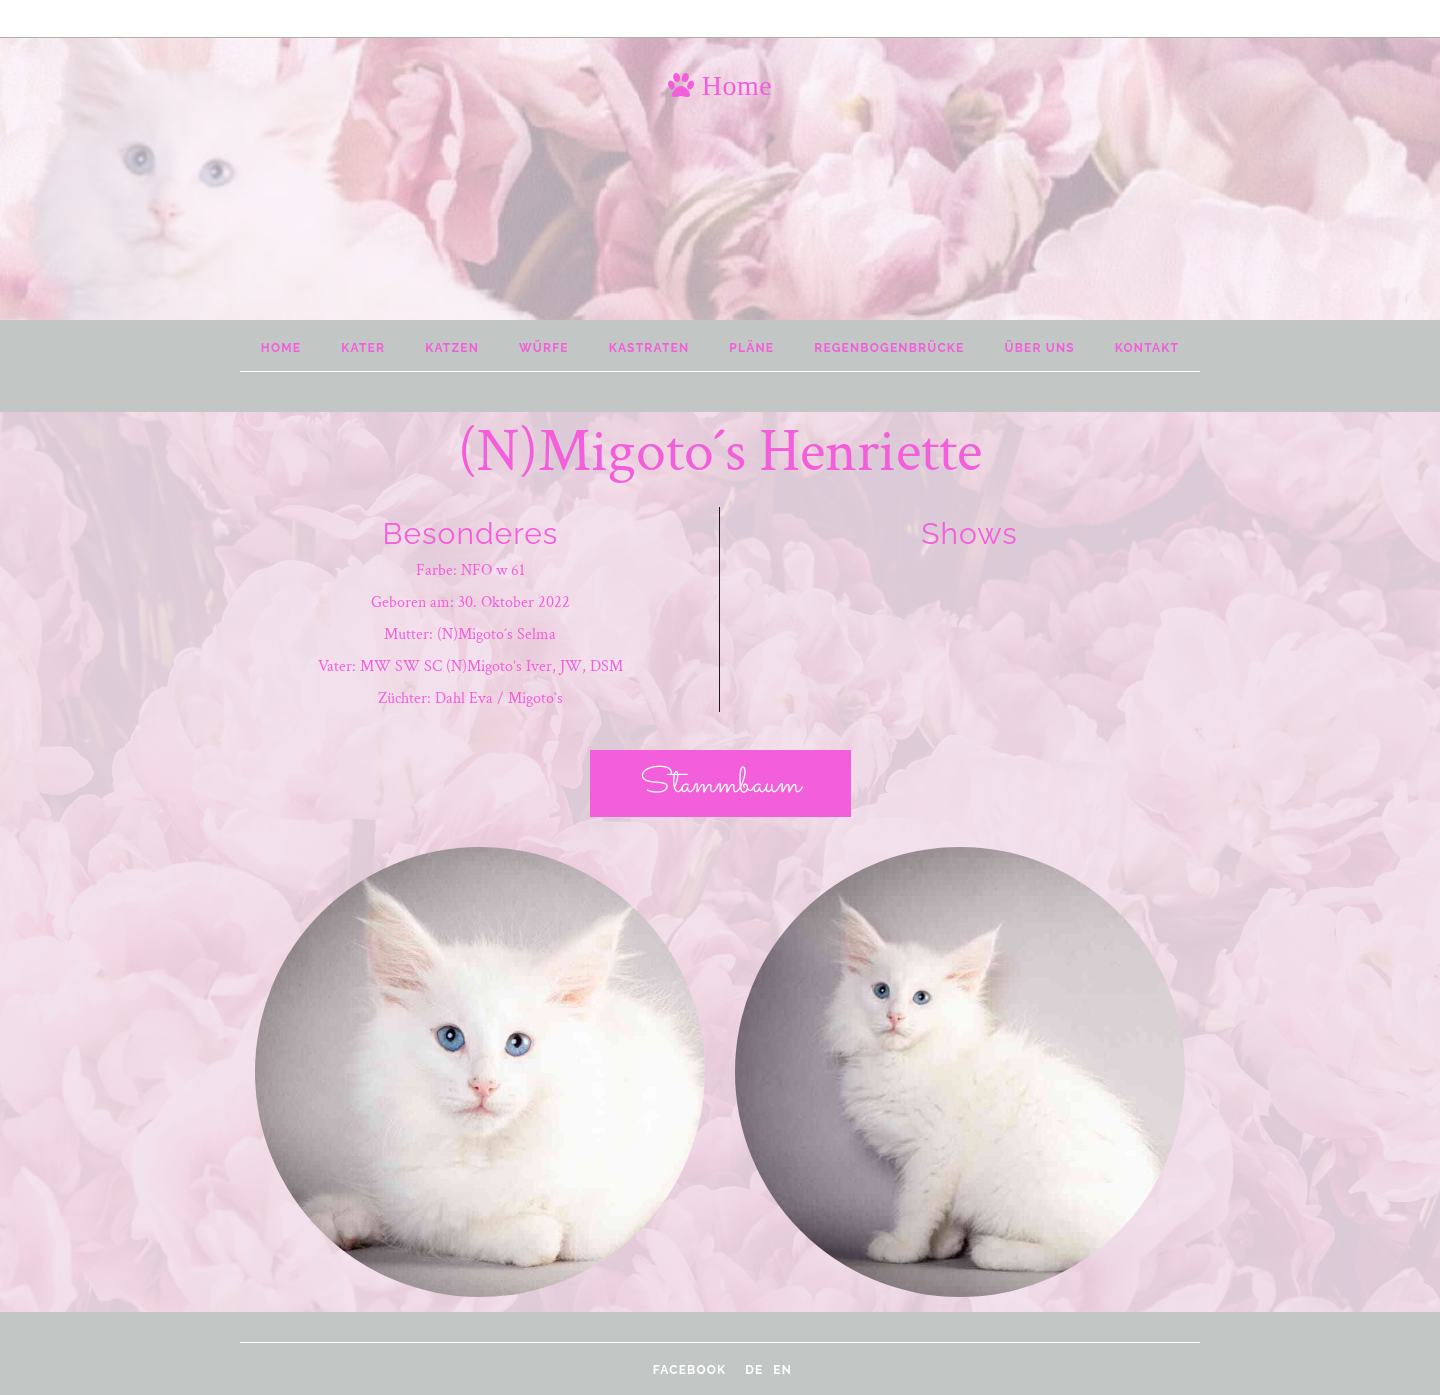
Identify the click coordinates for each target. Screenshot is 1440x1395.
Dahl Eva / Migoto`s (499, 698)
